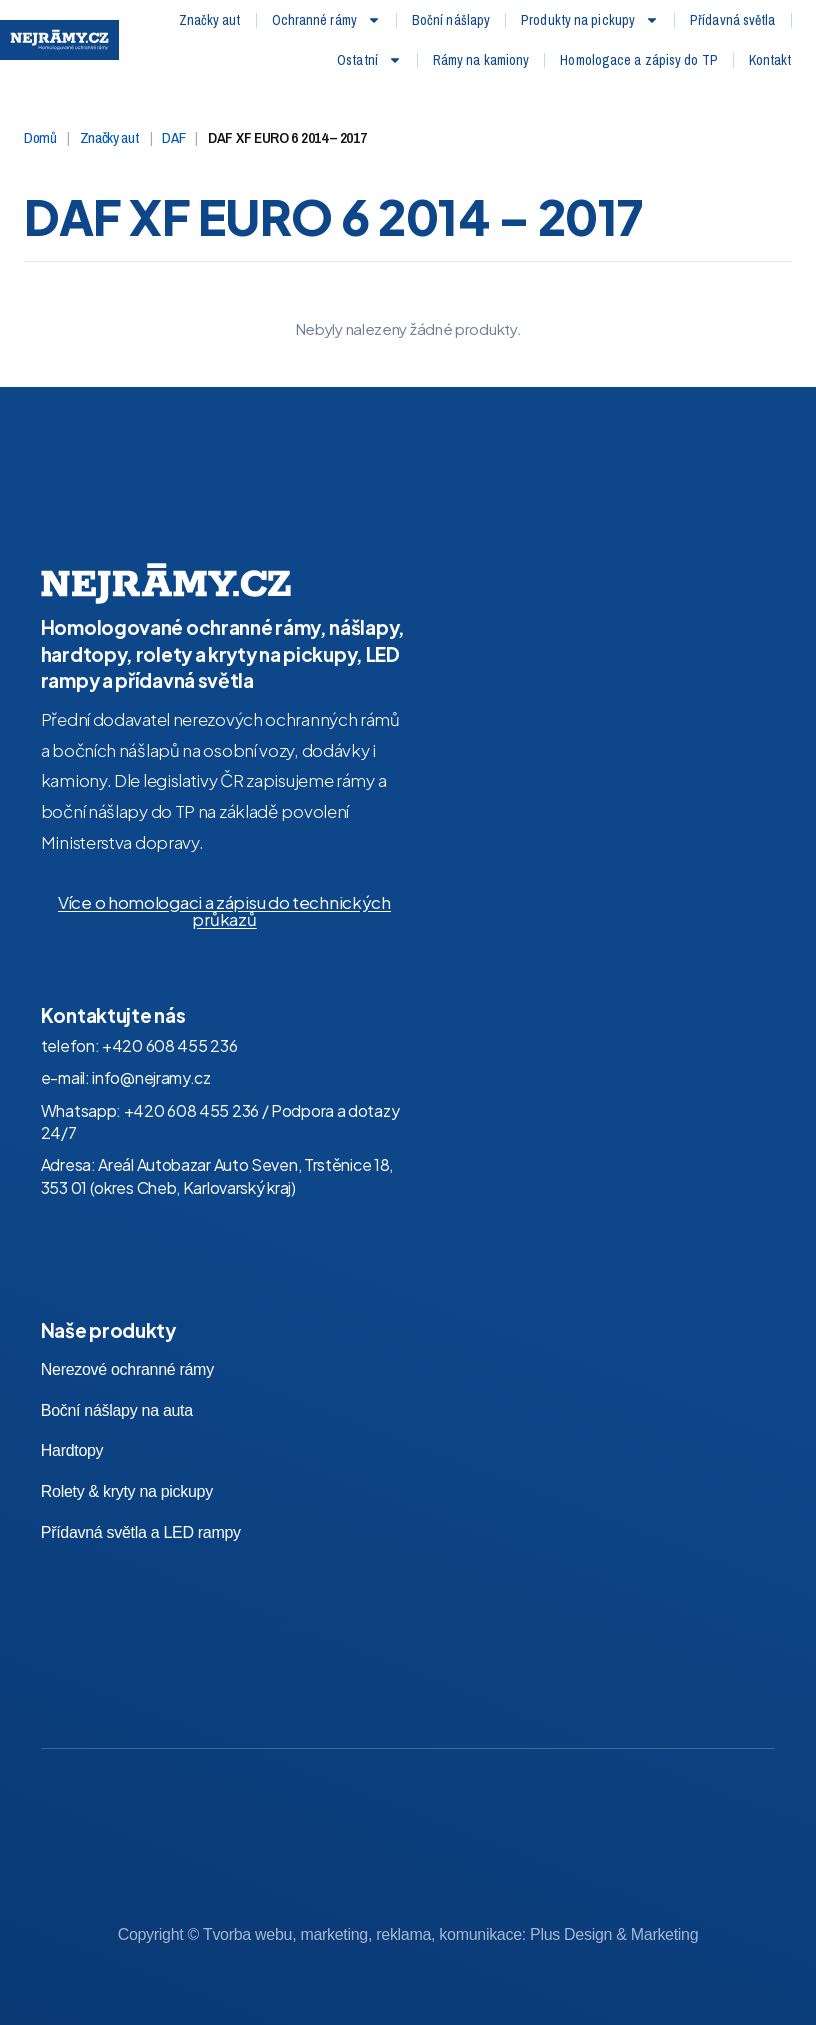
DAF (173, 98)
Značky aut (210, 20)
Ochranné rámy (326, 20)
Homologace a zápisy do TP (639, 60)
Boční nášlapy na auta (117, 1371)
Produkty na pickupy (590, 20)
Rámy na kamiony (481, 60)
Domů (40, 98)
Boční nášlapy (451, 20)
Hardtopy (72, 1412)
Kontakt (770, 60)
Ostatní (369, 60)
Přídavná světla (733, 20)
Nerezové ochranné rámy (127, 1330)
